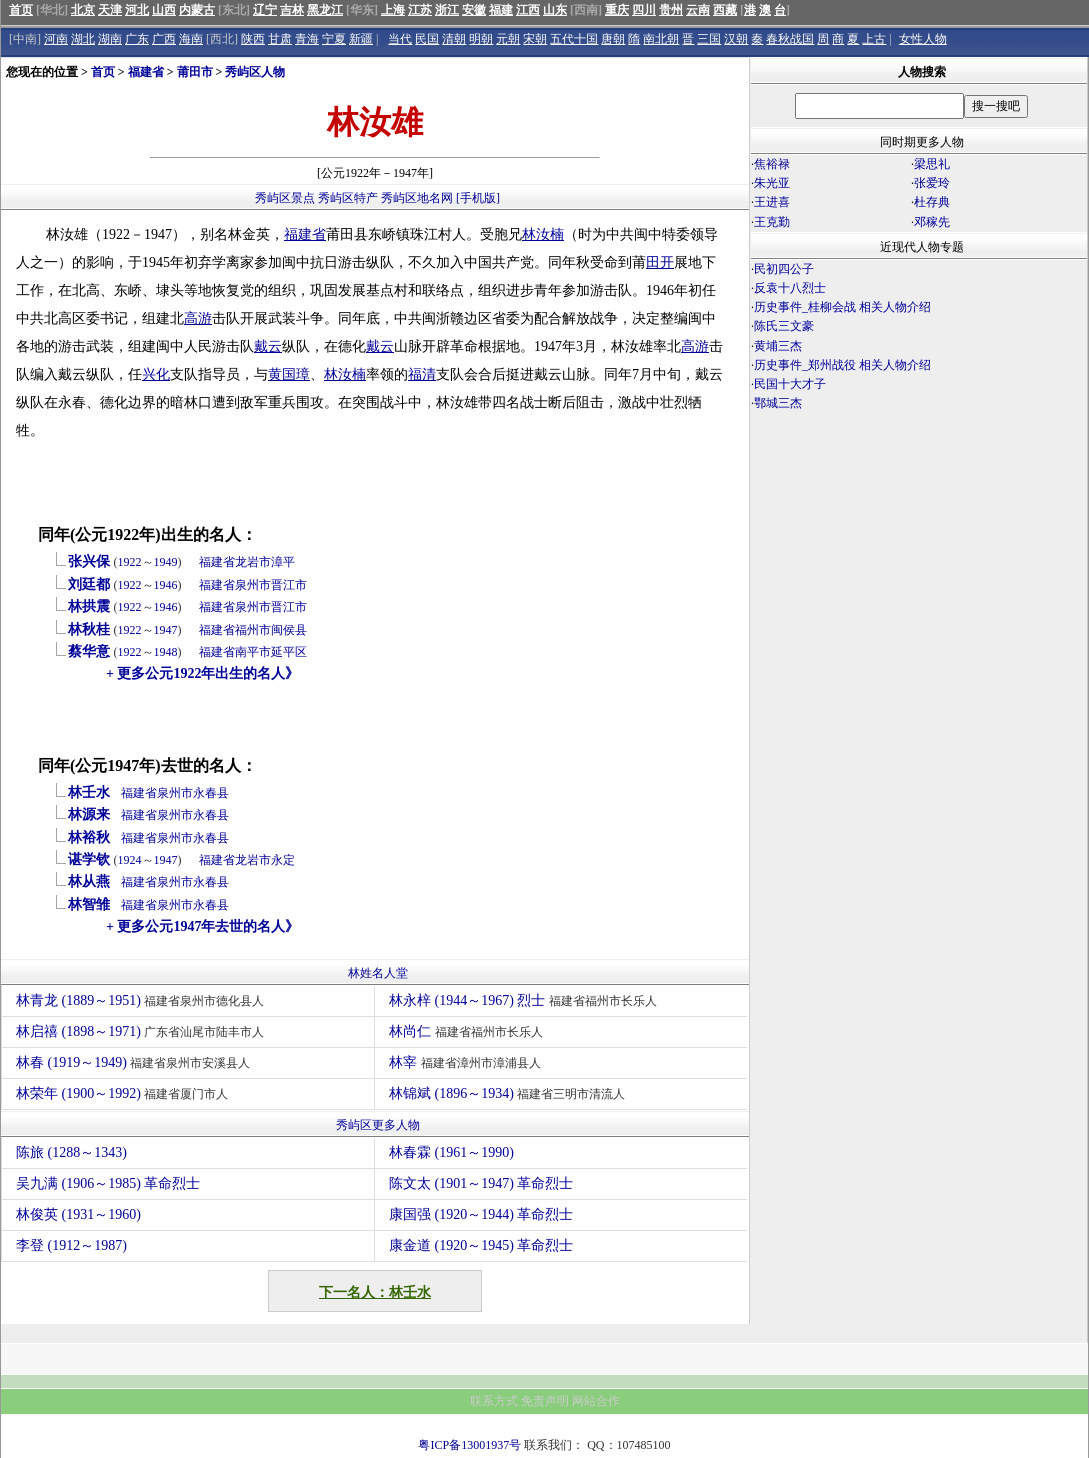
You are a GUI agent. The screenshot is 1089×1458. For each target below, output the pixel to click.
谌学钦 (89, 859)
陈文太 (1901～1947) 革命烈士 (481, 1183)
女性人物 (923, 39)
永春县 (211, 793)
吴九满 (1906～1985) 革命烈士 (108, 1183)
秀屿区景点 (285, 198)
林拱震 (89, 606)
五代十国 (574, 39)
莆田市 (195, 72)
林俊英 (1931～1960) (78, 1214)
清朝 (454, 39)
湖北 (83, 39)
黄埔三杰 (778, 346)
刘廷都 (89, 584)
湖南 (110, 39)
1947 (166, 630)
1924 (130, 860)
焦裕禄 (772, 164)
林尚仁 (468, 1031)
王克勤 (772, 222)
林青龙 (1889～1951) (142, 1000)
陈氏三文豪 (784, 326)
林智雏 (89, 904)
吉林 (292, 10)
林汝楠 (543, 234)
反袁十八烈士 (790, 288)
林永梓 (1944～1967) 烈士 (525, 1000)
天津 (110, 10)
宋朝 (535, 39)
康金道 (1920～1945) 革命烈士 (481, 1245)
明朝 (481, 39)
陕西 (253, 39)
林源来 (89, 814)
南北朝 (661, 39)
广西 (164, 39)
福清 (422, 374)
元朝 (508, 39)
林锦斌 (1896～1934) (509, 1093)
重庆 (617, 10)
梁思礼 (932, 164)
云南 (698, 10)
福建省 (146, 72)
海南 (191, 39)
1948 (166, 652)
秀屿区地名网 (417, 198)
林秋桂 (89, 629)
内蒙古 (197, 10)
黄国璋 (289, 374)
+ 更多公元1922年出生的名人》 (202, 673)
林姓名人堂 (378, 973)
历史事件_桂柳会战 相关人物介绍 (842, 307)
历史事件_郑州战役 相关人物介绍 (842, 365)
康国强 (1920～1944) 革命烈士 (481, 1214)
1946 (166, 585)
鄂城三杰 (778, 403)
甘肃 (280, 39)
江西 (528, 10)
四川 (644, 10)
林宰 (467, 1062)
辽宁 (265, 10)
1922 (130, 562)
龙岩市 (253, 562)
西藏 (725, 10)
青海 (307, 39)
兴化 (156, 374)
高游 (198, 318)
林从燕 (89, 881)
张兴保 (89, 561)
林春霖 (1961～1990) (451, 1152)
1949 (166, 562)
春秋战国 (790, 39)
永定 (283, 860)
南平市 (253, 652)
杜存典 (932, 202)
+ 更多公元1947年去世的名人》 (202, 926)
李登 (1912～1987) (71, 1245)
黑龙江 (325, 10)
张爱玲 (932, 183)
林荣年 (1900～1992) (124, 1093)
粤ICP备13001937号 (469, 1445)
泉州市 (253, 585)
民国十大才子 (790, 384)
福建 (501, 10)
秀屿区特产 (348, 198)
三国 (709, 39)
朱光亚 (772, 183)
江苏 (420, 10)
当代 (400, 39)
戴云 (268, 346)
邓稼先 (932, 222)
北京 (83, 10)
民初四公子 (784, 269)
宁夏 (334, 39)
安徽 (474, 10)
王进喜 (772, 202)
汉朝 (736, 39)
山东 (555, 10)
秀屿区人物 (255, 72)
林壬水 (89, 792)
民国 (427, 39)
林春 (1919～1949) (135, 1062)
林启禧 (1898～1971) (142, 1031)
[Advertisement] (919, 588)
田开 (660, 262)
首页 (21, 10)
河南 (56, 39)
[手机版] (478, 198)
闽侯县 (289, 630)
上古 (874, 39)
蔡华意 (89, 651)
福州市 (253, 630)
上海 (393, 10)
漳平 (283, 562)
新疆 (361, 39)
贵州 (671, 10)
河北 (137, 10)
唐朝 (613, 39)
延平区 (289, 652)
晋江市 (289, 585)
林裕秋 (89, 837)
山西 (164, 10)
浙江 (447, 10)
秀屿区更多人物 (378, 1125)
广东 (137, 39)
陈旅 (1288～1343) (71, 1152)
